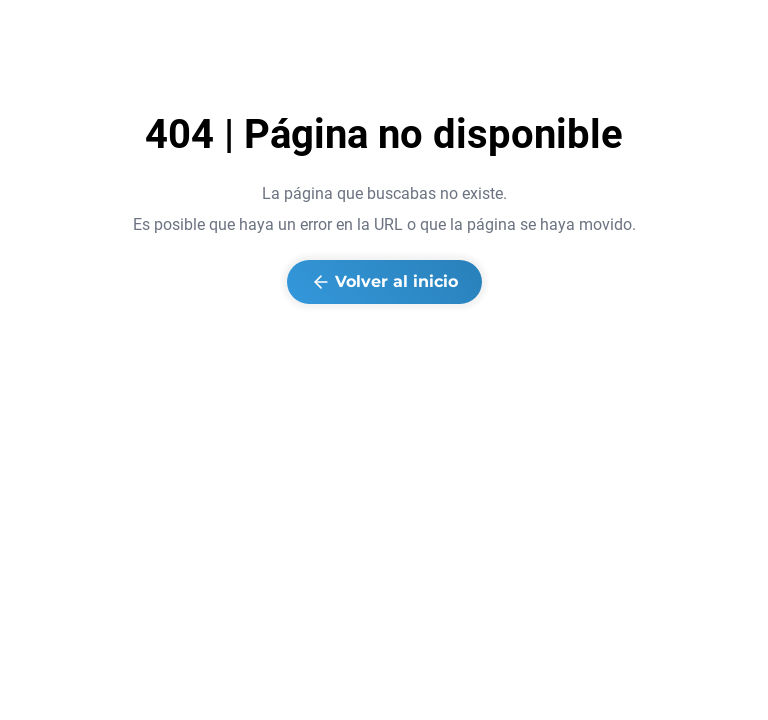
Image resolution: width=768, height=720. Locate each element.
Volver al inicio (384, 282)
